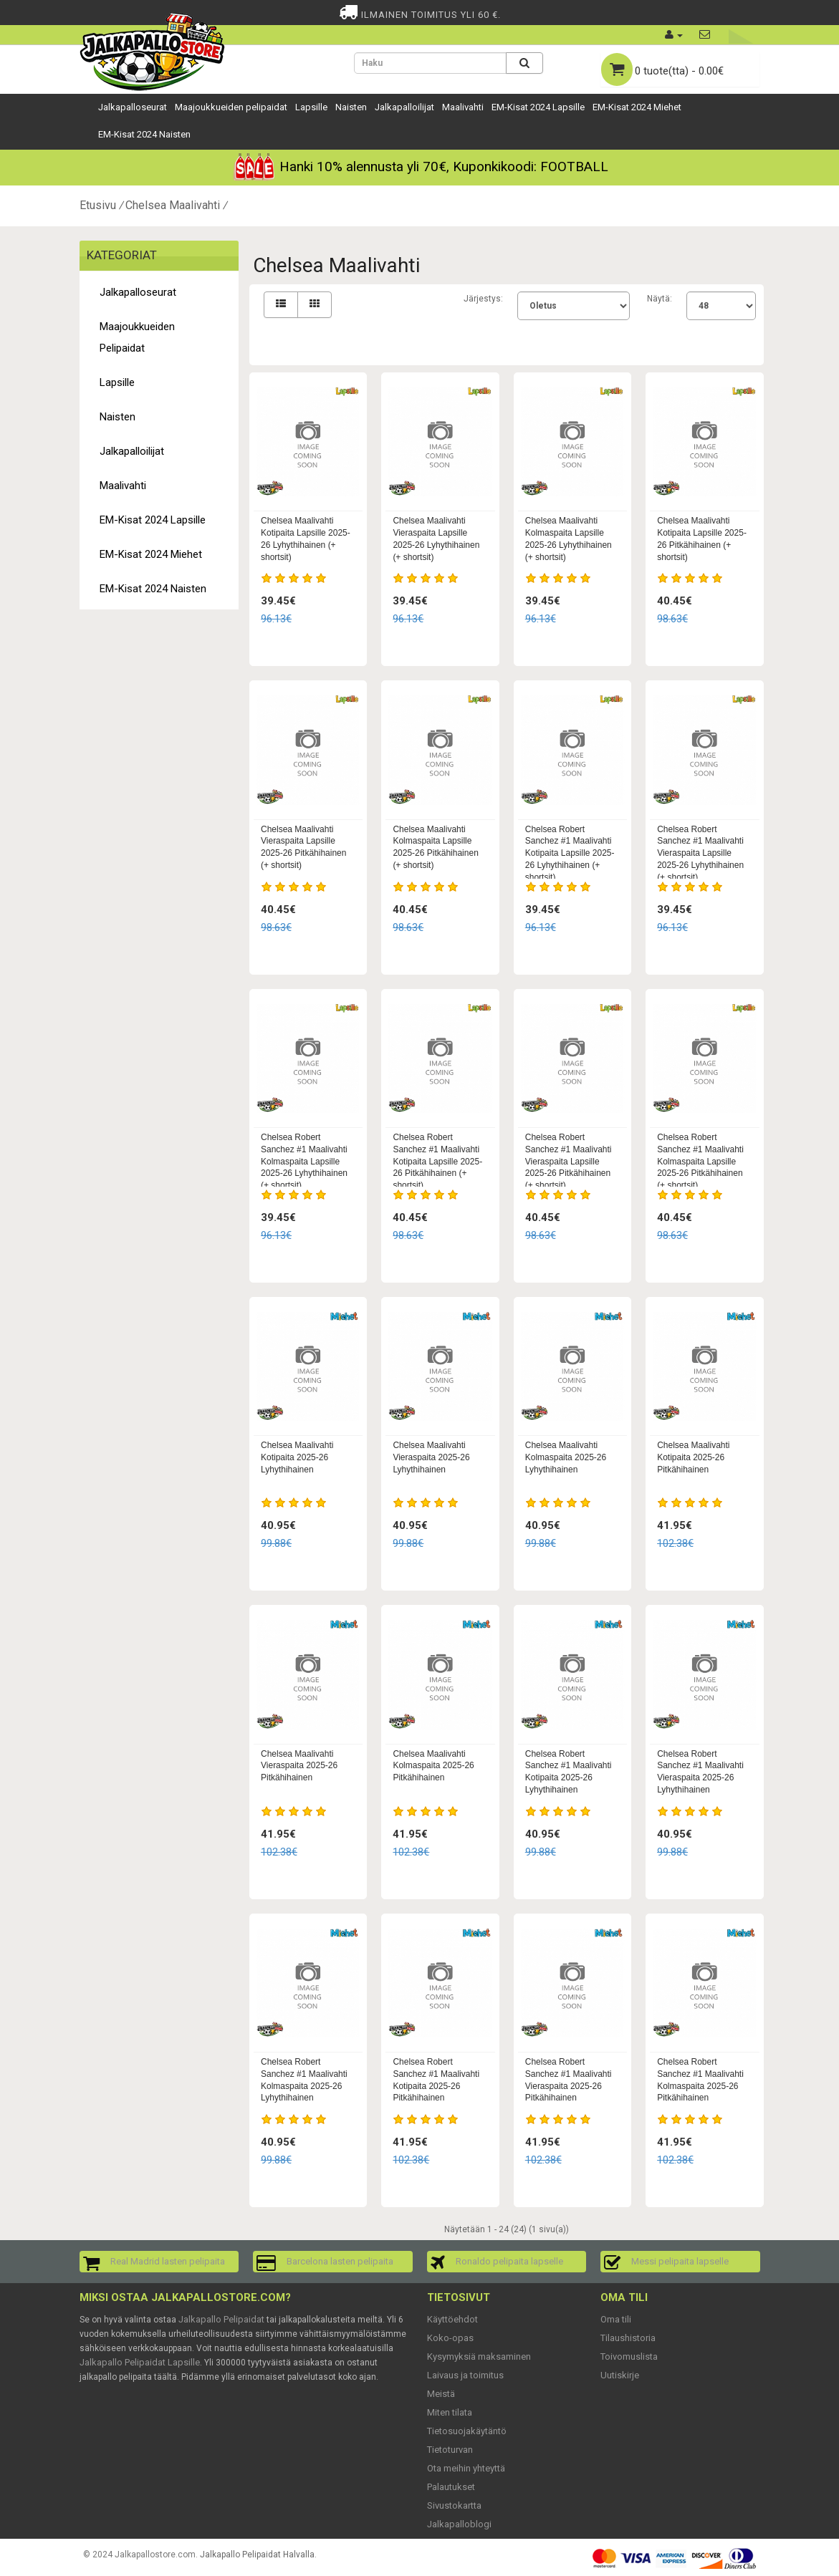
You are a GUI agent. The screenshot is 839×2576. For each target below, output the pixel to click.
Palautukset (451, 2486)
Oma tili (615, 2319)
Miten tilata (449, 2412)
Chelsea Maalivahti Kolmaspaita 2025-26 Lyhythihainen (565, 1457)
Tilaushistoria (628, 2338)
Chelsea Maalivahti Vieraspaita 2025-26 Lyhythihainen (431, 1457)
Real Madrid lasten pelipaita (167, 2261)
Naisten (351, 107)
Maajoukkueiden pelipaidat (231, 107)
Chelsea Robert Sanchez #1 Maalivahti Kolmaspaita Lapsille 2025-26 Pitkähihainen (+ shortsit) (700, 1161)
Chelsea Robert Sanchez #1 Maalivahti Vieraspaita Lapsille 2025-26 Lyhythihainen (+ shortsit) (700, 853)
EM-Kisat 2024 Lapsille (538, 107)
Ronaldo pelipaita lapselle (509, 2261)
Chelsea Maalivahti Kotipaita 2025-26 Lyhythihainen (297, 1457)
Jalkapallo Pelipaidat (221, 2319)
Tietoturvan (450, 2449)
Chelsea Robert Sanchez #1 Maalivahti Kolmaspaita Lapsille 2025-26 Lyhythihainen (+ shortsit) (304, 1161)
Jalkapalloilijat (404, 107)
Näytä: (659, 299)
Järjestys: (483, 299)
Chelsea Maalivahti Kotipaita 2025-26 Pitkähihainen (693, 1457)
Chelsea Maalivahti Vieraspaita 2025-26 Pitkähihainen (299, 1766)
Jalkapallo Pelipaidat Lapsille (140, 2362)
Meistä (441, 2393)
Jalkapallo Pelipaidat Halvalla (257, 2555)
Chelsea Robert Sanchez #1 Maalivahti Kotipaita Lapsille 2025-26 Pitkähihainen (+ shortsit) (437, 1161)
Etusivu (98, 205)
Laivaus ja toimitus (465, 2375)
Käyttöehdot (452, 2319)
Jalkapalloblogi (459, 2524)
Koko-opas (450, 2338)
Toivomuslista (629, 2356)
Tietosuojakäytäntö (467, 2431)
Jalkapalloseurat (132, 107)
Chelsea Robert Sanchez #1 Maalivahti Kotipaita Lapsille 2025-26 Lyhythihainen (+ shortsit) (570, 853)
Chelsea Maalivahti (172, 205)
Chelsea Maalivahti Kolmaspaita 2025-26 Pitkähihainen (433, 1766)
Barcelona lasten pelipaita (340, 2261)
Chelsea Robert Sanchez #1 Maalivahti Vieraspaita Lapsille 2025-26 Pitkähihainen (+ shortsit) (568, 1161)
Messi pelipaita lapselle (680, 2261)
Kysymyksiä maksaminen (479, 2356)
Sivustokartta (454, 2505)
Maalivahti (463, 107)
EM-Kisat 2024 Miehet (637, 107)
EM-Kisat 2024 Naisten (144, 134)
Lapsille (311, 107)
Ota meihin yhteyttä (466, 2468)
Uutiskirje (619, 2375)
